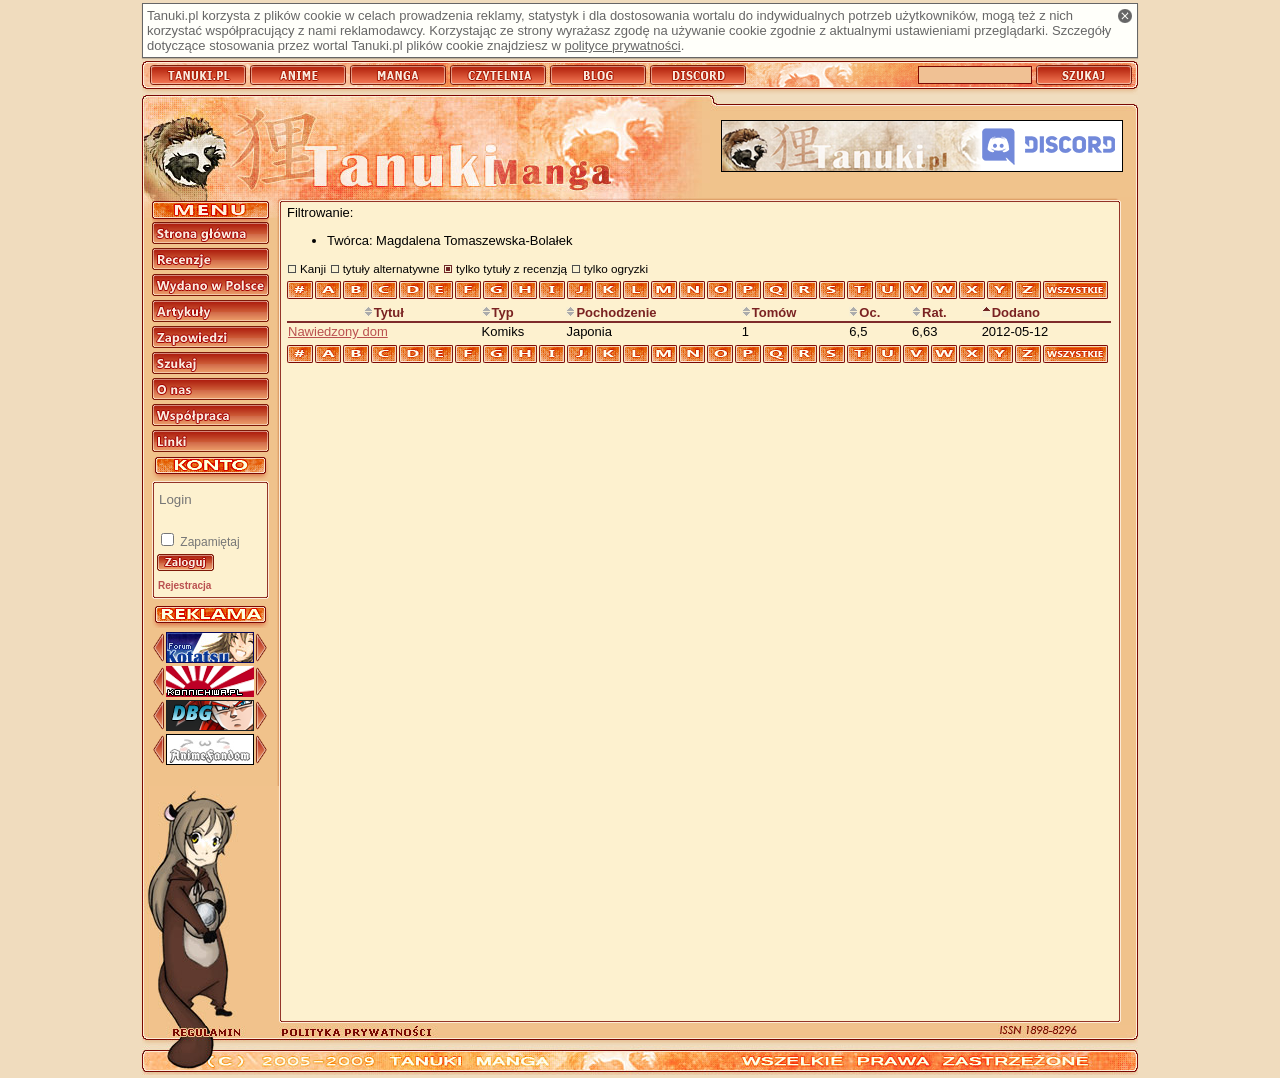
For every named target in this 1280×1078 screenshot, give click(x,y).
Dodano (1011, 312)
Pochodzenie (611, 312)
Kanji (313, 268)
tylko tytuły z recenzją (511, 268)
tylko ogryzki (616, 268)
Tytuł (384, 312)
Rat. (929, 312)
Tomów (769, 312)
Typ (498, 312)
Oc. (864, 312)
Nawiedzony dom (338, 331)
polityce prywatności (622, 45)
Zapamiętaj (208, 542)
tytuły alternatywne (391, 268)
